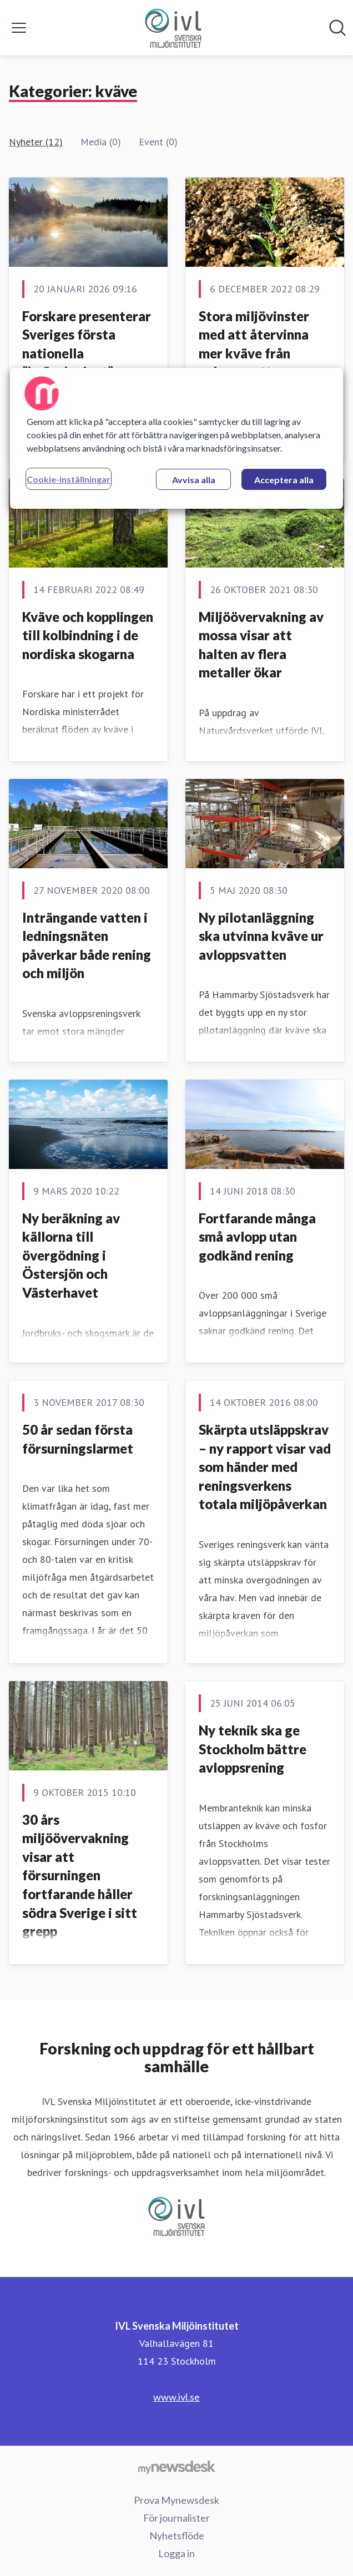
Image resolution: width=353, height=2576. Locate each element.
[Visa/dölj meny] (19, 27)
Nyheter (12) (36, 141)
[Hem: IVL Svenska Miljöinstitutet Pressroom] (173, 28)
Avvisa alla (193, 479)
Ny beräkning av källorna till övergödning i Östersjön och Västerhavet (71, 1255)
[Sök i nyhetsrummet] (337, 28)
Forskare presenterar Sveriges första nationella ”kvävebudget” (86, 344)
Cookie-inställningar (68, 479)
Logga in (176, 2553)
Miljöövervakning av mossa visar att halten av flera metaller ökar (261, 645)
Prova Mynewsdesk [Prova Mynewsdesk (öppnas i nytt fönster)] (176, 2500)
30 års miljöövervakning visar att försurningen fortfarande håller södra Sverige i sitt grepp (79, 1875)
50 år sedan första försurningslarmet (77, 1438)
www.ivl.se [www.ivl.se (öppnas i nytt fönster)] (176, 2397)
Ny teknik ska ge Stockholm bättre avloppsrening (252, 1748)
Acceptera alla (284, 479)
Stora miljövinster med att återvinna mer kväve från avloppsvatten (254, 344)
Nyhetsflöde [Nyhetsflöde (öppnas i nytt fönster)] (176, 2535)
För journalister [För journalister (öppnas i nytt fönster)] (176, 2518)
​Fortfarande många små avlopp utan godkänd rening (257, 1236)
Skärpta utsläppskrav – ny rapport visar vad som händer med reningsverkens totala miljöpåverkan (265, 1466)
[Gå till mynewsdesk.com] (176, 2466)
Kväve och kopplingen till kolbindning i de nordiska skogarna (87, 635)
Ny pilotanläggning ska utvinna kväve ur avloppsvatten (261, 936)
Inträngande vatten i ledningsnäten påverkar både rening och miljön (86, 945)
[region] (176, 438)
